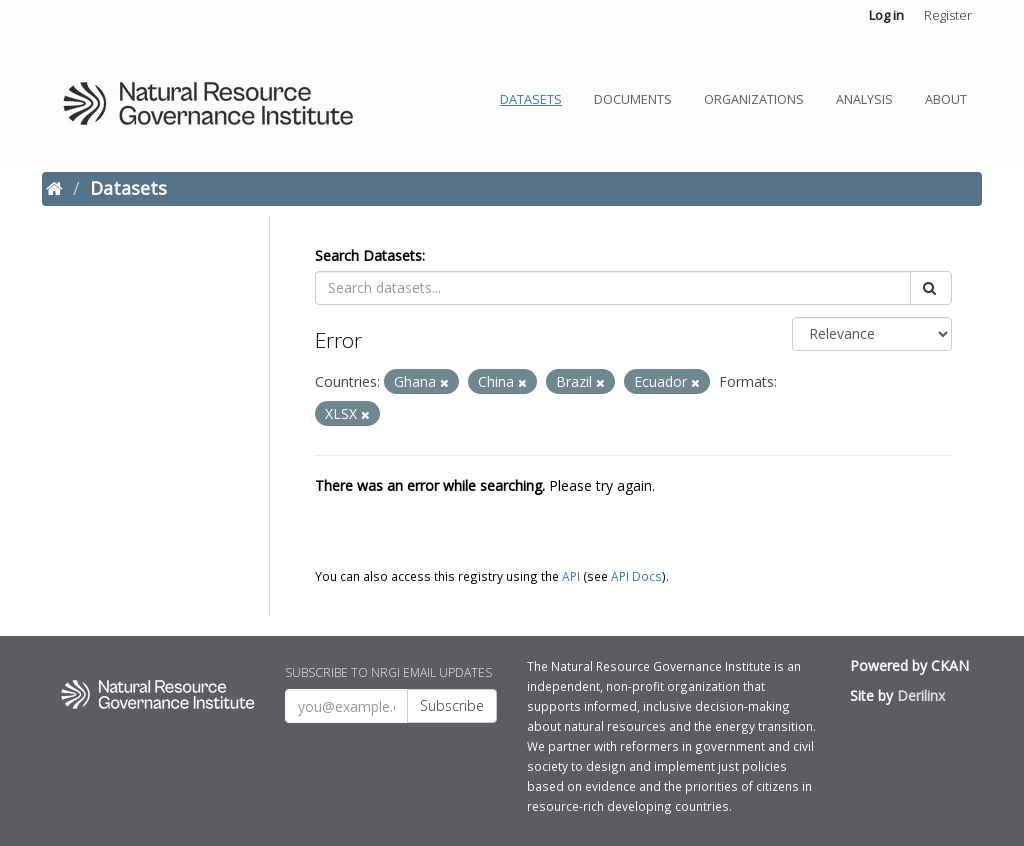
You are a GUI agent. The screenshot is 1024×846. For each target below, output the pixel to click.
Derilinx (921, 695)
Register (948, 15)
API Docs (636, 576)
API (571, 576)
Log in (886, 15)
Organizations (754, 99)
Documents (633, 99)
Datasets (531, 99)
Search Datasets (368, 255)
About (946, 99)
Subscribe (452, 705)
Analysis (864, 99)
